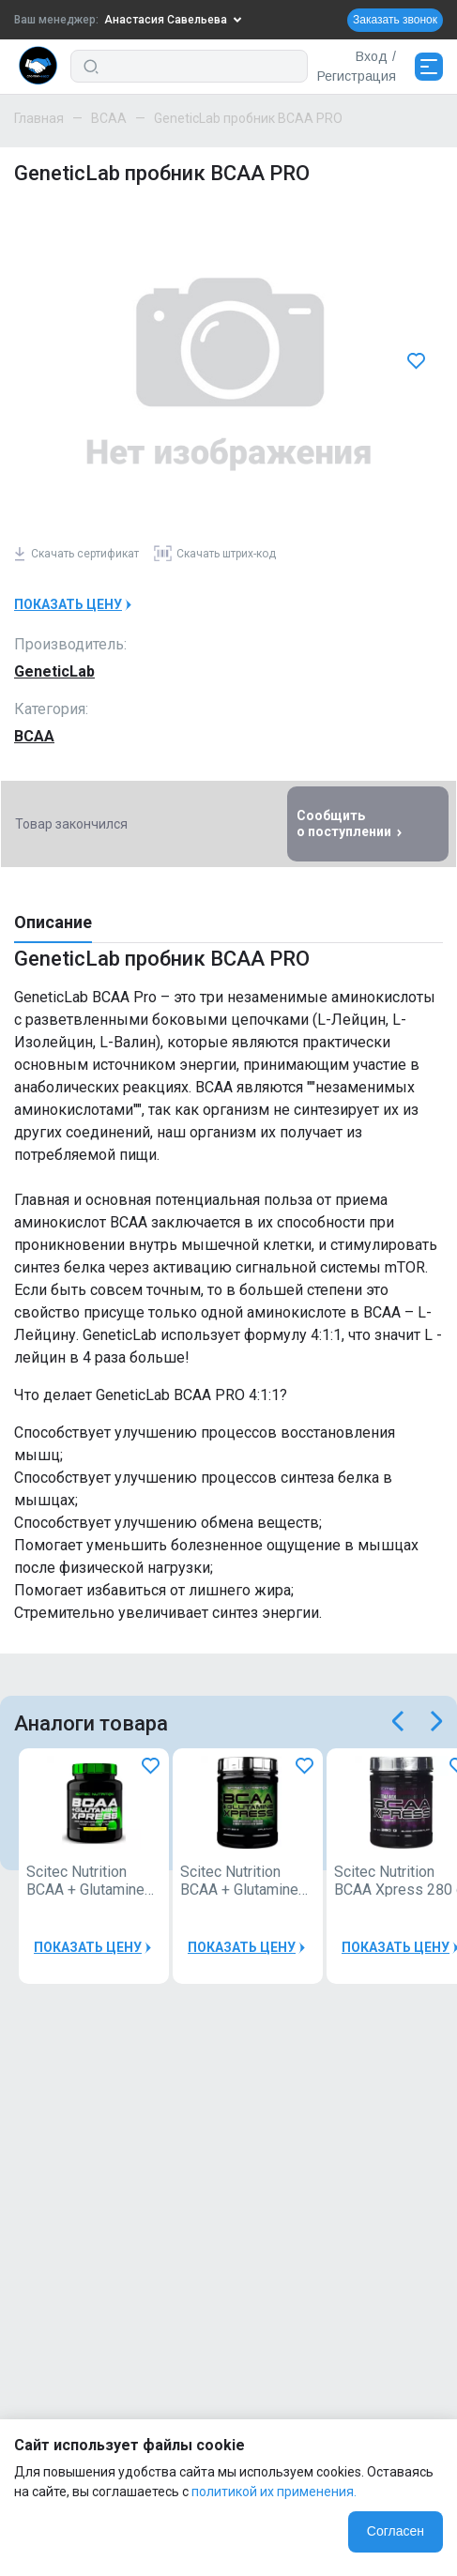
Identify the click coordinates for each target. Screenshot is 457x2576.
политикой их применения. (274, 2491)
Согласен (395, 2530)
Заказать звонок (395, 19)
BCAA (109, 118)
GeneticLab (54, 671)
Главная (39, 118)
